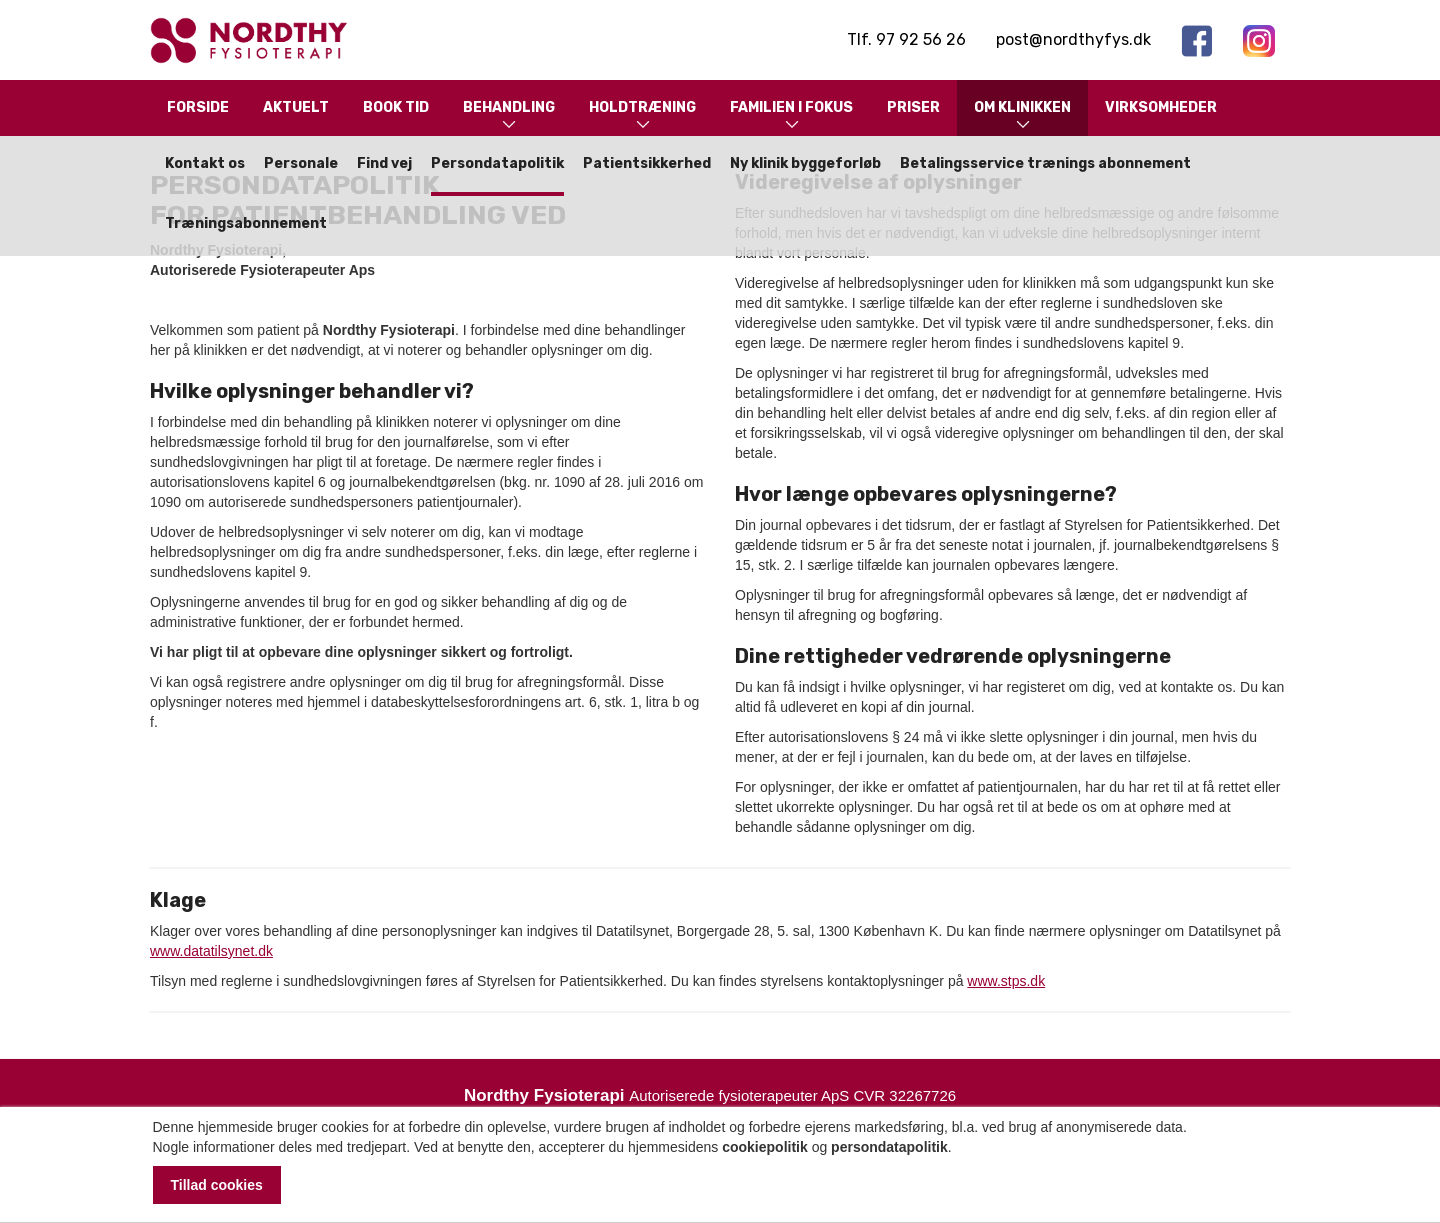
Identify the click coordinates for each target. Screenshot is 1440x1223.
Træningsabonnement (246, 223)
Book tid (396, 107)
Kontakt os (205, 163)
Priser (913, 107)
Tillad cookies (217, 1185)
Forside (198, 107)
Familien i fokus (791, 116)
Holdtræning (642, 116)
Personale (301, 163)
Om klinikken (1022, 116)
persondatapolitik (889, 1147)
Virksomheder (1161, 107)
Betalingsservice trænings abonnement (1045, 163)
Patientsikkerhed (647, 163)
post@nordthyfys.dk (1073, 39)
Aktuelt (296, 107)
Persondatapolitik (497, 163)
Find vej (384, 163)
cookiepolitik (765, 1147)
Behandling (509, 116)
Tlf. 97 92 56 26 (906, 39)
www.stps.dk (1006, 981)
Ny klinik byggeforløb (805, 163)
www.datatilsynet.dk (211, 951)
